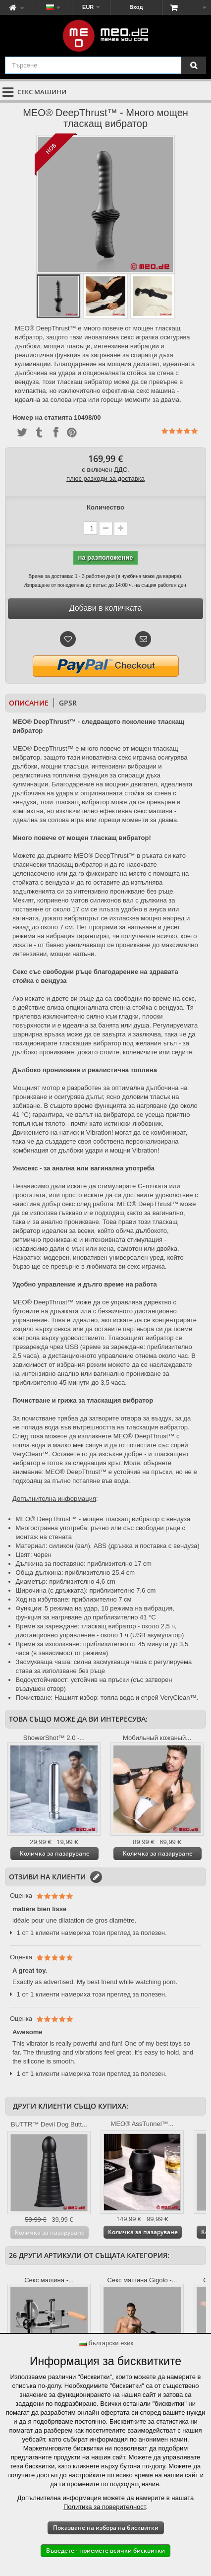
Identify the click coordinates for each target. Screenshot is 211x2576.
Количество (105, 507)
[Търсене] (193, 65)
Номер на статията (42, 417)
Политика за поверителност (104, 2507)
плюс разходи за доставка (105, 478)
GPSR (68, 703)
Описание (29, 703)
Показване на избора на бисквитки (105, 2527)
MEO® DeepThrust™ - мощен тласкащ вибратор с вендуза (103, 1519)
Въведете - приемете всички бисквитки (105, 2550)
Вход (136, 7)
